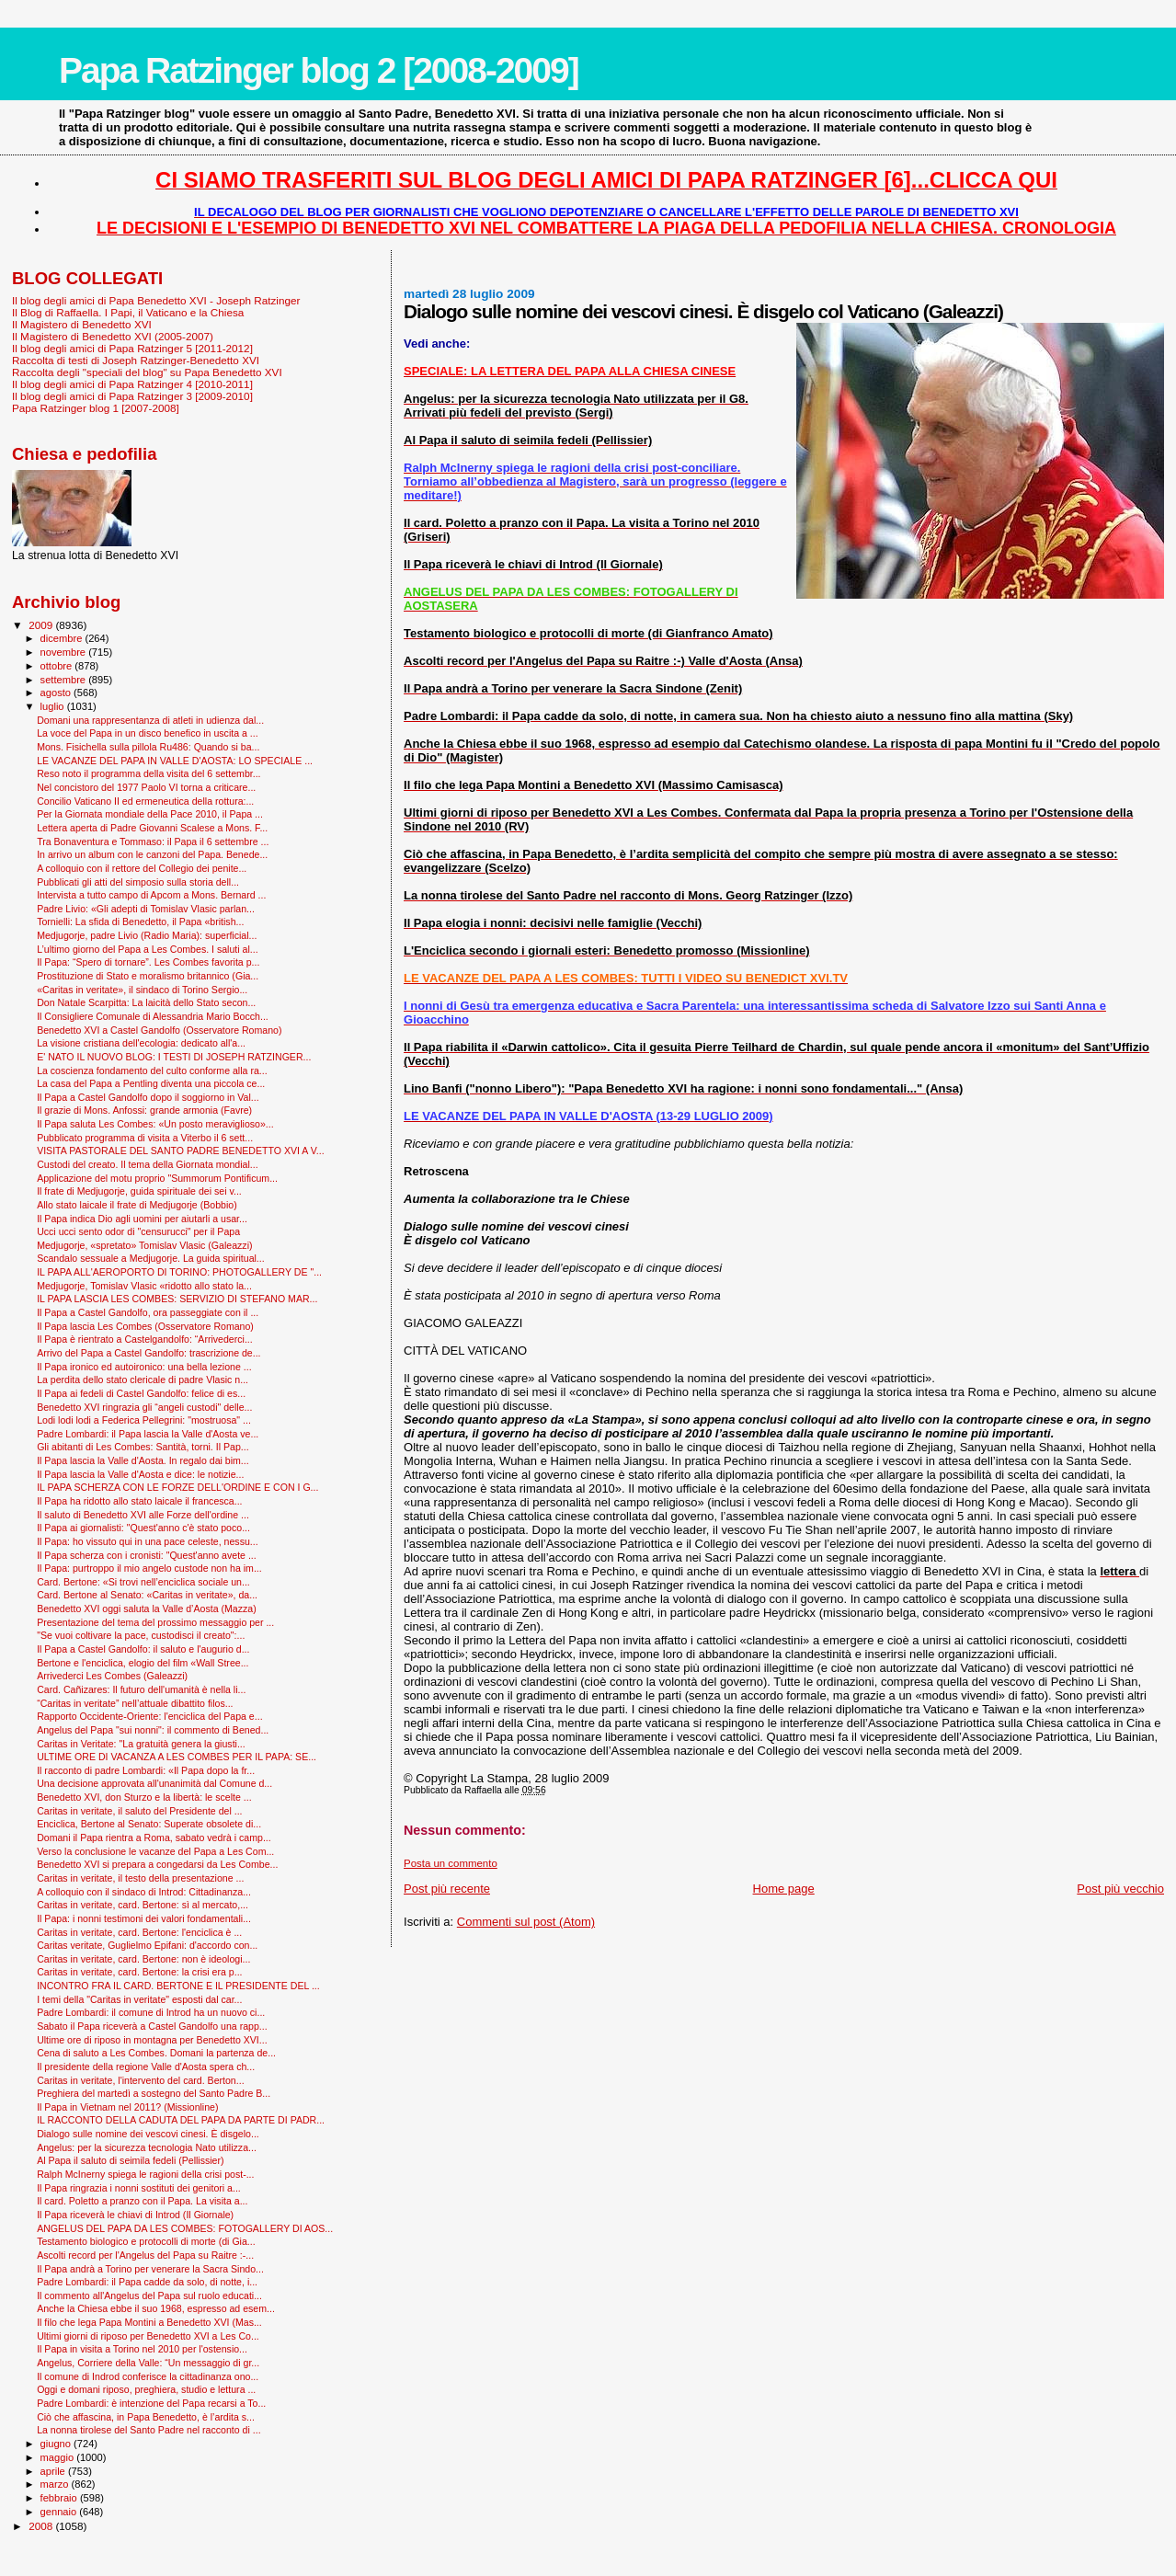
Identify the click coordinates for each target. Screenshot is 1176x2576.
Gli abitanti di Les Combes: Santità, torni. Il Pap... (142, 1446)
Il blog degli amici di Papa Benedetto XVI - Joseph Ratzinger (156, 300)
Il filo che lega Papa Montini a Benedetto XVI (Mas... (149, 2322)
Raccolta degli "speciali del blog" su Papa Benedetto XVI (147, 372)
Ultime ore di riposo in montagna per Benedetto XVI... (152, 2039)
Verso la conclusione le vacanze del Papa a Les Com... (155, 1851)
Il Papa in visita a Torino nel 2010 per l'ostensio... (142, 2348)
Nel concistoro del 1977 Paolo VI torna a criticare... (146, 787)
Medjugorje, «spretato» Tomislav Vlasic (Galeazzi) (144, 1245)
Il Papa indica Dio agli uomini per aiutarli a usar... (142, 1218)
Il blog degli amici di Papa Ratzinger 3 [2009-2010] (132, 396)
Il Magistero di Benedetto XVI (82, 324)
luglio (53, 706)
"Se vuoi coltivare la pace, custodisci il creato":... (141, 1635)
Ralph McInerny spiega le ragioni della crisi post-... (145, 2174)
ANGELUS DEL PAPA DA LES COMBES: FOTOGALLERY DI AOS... (185, 2228)
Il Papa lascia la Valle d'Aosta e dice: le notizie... (140, 1474)
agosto (57, 692)
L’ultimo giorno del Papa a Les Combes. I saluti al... (147, 949)
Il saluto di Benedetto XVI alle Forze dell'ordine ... (143, 1514)
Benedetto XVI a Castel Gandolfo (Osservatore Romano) (159, 1030)
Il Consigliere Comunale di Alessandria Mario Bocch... (152, 1016)
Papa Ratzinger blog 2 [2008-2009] (318, 70)
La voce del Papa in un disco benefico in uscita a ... (147, 732)
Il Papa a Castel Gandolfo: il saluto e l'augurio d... (143, 1648)
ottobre (57, 665)
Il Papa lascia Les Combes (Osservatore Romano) (145, 1326)
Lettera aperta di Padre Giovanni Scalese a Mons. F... (152, 827)
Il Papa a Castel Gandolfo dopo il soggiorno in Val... (148, 1097)
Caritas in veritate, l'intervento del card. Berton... (140, 2080)
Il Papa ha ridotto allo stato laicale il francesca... (139, 1500)
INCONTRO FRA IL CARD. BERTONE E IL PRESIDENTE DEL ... (178, 1985)
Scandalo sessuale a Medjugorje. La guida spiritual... (151, 1258)
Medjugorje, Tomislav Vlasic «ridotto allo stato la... (144, 1285)
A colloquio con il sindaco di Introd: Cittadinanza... (144, 1891)
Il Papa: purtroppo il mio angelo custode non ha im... (149, 1568)
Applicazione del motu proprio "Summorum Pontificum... (157, 1178)
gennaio (60, 2511)
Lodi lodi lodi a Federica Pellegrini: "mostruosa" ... (144, 1419)
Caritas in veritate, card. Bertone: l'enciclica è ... (139, 1932)
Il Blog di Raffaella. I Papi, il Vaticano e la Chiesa (128, 312)
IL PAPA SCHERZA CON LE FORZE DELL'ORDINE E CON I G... (177, 1487)
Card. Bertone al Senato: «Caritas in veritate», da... (147, 1594)
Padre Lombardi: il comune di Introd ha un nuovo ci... (151, 2012)
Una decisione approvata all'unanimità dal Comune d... (154, 1783)
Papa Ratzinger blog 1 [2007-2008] (95, 408)
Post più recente (447, 1888)
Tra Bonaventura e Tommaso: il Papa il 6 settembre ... (152, 841)
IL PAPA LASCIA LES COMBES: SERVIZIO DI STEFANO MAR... (177, 1298)
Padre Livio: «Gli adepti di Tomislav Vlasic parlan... (146, 908)
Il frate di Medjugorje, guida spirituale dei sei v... (139, 1190)
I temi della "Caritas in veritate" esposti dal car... (139, 1999)
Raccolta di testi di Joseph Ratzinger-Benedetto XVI (135, 360)
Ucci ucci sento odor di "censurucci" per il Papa (138, 1231)
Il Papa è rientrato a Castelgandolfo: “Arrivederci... (145, 1339)
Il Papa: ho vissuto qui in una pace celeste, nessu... (147, 1541)
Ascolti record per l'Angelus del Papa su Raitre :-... (145, 2255)
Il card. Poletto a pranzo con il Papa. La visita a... (142, 2200)
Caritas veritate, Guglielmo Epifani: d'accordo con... (147, 1945)
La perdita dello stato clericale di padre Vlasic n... (142, 1379)
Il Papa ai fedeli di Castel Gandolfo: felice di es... (141, 1393)
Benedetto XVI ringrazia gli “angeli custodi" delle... (144, 1407)
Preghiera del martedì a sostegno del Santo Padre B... (153, 2093)
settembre (64, 679)
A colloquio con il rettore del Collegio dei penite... (141, 868)
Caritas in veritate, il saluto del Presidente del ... (139, 1810)
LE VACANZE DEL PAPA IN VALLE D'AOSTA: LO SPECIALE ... (175, 760)
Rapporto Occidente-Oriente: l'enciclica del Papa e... (149, 1716)
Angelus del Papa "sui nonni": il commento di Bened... (152, 1729)
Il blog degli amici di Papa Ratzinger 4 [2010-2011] (132, 384)
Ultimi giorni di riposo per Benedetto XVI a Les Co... (148, 2335)
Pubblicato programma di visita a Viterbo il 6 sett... (145, 1137)
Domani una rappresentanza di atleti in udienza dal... (150, 720)
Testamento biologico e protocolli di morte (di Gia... (146, 2241)
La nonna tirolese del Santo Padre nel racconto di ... (148, 2429)
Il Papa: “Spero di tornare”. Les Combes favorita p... (148, 961)
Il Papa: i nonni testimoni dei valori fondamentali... (144, 1918)
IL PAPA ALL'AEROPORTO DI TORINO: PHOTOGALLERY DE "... (179, 1271)
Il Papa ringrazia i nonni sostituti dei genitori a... (139, 2187)
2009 (42, 625)
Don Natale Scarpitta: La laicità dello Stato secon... (146, 1002)
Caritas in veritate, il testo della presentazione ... (140, 1877)
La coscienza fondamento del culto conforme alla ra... (152, 1070)
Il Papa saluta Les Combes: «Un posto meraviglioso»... (155, 1123)
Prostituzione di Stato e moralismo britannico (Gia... (147, 975)
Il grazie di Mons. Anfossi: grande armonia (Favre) (144, 1110)
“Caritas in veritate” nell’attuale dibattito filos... (135, 1703)
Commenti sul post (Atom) (526, 1922)
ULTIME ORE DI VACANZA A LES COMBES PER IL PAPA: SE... (176, 1756)
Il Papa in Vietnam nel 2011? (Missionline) (127, 2106)
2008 (42, 2526)
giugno (57, 2443)
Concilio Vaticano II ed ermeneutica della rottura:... (145, 801)
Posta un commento (450, 1863)
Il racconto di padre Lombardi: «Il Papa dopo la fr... (146, 1770)
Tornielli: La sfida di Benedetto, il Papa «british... (140, 921)
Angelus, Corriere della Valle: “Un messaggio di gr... (148, 2362)
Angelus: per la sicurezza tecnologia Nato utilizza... (147, 2147)
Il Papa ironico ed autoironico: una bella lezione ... (144, 1366)
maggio (58, 2457)
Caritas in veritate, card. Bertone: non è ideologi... (143, 1958)
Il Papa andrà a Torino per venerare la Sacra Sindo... (150, 2268)
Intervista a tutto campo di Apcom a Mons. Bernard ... (151, 894)
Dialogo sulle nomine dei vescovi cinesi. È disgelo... (148, 2133)
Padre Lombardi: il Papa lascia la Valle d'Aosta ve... (147, 1433)
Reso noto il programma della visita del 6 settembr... (148, 773)
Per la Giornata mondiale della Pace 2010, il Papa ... (150, 813)
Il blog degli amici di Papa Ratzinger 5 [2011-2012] (132, 348)
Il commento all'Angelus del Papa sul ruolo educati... (149, 2295)
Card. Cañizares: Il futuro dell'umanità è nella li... (141, 1689)
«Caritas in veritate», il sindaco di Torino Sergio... (142, 989)
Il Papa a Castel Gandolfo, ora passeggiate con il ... (147, 1312)
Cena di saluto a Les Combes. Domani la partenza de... (156, 2052)
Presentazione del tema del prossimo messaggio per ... (155, 1622)
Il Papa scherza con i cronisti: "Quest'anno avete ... (147, 1555)
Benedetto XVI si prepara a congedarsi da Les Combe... (157, 1864)
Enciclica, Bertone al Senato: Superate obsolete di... (149, 1823)
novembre (64, 652)
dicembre (63, 638)
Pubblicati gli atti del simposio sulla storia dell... (138, 881)
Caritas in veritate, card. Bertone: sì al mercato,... (142, 1904)
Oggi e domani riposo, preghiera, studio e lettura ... (146, 2389)
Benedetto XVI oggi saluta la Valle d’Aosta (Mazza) (147, 1608)
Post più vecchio (1120, 1888)
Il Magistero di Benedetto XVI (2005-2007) (112, 336)
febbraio (60, 2497)
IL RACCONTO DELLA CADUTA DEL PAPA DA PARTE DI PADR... (181, 2119)
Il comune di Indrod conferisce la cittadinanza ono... (147, 2376)
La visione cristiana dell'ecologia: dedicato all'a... (141, 1042)
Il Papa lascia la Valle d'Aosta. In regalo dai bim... (143, 1460)
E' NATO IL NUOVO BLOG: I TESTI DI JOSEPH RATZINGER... (174, 1056)
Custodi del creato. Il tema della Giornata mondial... (147, 1164)
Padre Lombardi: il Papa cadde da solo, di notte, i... (147, 2281)
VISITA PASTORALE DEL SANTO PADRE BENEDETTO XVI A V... (181, 1150)
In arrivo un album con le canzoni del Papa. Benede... (152, 854)
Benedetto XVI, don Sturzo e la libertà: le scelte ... (144, 1797)
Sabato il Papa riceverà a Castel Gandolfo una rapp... (152, 2026)
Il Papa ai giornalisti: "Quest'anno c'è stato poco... (143, 1527)
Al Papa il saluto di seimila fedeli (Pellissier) (130, 2160)
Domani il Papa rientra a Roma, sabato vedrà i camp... (154, 1837)
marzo (56, 2484)
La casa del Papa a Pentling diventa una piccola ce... (151, 1083)
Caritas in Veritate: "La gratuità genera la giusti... (141, 1743)
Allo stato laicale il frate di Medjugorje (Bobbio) (137, 1204)
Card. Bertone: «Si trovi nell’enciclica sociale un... (143, 1581)
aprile (54, 2471)
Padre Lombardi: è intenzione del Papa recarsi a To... (151, 2403)
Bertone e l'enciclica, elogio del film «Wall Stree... (142, 1662)
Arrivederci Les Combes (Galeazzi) (112, 1675)
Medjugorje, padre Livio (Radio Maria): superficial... (147, 935)
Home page (784, 1888)
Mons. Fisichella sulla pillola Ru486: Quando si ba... (148, 746)
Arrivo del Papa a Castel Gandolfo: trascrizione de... (148, 1352)
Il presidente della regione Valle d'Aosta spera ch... (146, 2066)
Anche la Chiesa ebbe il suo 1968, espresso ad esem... (156, 2308)
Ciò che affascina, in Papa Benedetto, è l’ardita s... (146, 2416)
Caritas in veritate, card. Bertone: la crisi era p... (139, 1971)
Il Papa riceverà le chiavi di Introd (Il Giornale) (135, 2214)
